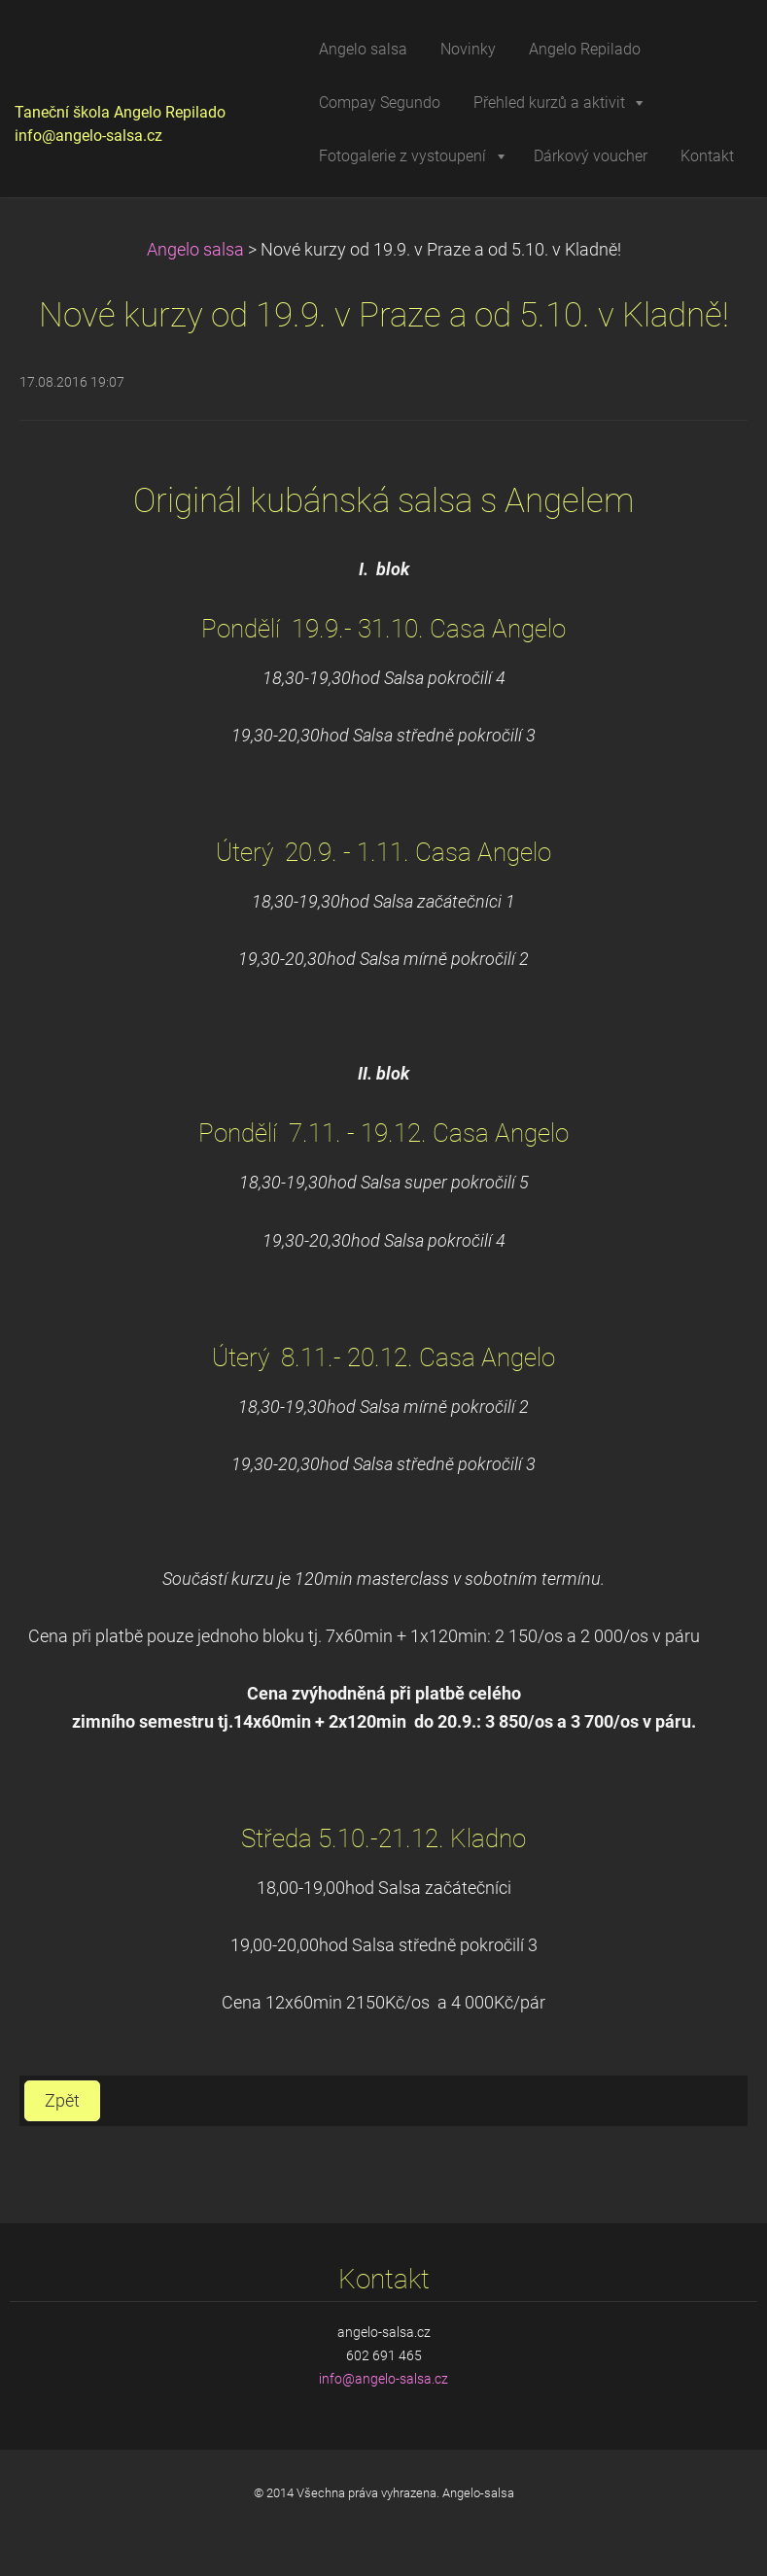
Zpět (62, 2101)
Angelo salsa (195, 249)
